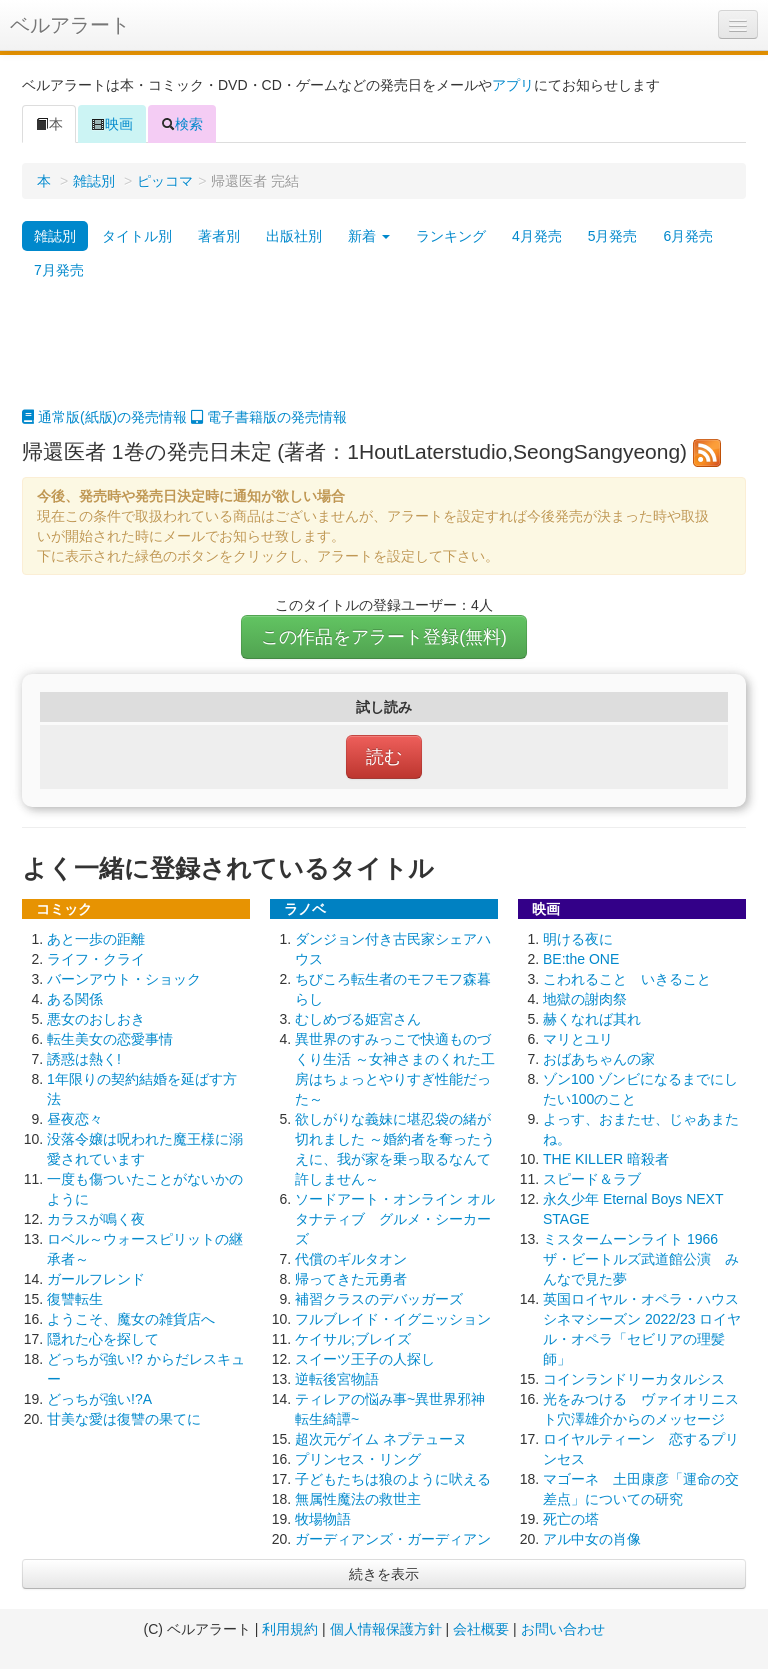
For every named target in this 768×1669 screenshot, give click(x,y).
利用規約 (290, 1629)
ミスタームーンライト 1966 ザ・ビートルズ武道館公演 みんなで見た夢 (641, 1259)
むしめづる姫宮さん (358, 1019)
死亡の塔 (571, 1519)
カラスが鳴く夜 (96, 1219)
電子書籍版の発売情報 (269, 417)
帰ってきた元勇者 (351, 1279)
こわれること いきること (627, 979)
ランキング (451, 236)
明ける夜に (578, 939)
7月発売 (59, 270)
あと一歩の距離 (96, 939)
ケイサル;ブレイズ (353, 1339)
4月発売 (537, 236)
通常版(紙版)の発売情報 (104, 417)
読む (384, 757)
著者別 (219, 236)
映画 (112, 124)
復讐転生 (75, 1299)
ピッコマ (165, 181)
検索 (182, 124)
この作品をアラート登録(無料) (384, 637)
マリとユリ (578, 1039)
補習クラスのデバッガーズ (379, 1299)
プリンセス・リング (358, 1459)
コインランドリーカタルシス (634, 1379)
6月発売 (688, 236)
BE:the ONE (581, 959)
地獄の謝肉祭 (585, 999)
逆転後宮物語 (337, 1379)
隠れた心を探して (103, 1339)
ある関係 (75, 999)
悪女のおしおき (96, 1019)
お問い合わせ (563, 1629)
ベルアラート (70, 25)
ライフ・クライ (96, 959)
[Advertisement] (384, 357)
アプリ (513, 85)
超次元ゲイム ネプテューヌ (381, 1439)
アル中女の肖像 (592, 1539)
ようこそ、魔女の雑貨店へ (131, 1319)
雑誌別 (94, 181)
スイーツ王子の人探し (365, 1359)
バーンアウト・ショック (124, 979)
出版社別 (294, 236)
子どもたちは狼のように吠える (393, 1479)
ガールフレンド (96, 1279)
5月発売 (613, 236)
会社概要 (481, 1629)
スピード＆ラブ (592, 1179)
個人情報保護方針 (386, 1629)
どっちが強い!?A (99, 1399)
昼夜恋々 (75, 1119)
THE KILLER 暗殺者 (606, 1159)
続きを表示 (384, 1574)
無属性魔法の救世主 (358, 1499)
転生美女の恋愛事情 (110, 1039)
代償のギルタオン (351, 1259)
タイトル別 (137, 236)
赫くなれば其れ (592, 1019)
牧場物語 (323, 1519)
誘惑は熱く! (84, 1059)
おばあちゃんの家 (599, 1059)
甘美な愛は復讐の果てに (124, 1419)
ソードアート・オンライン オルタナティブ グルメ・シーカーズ (395, 1219)
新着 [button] (369, 236)
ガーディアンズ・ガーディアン (393, 1539)
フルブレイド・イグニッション (393, 1319)
